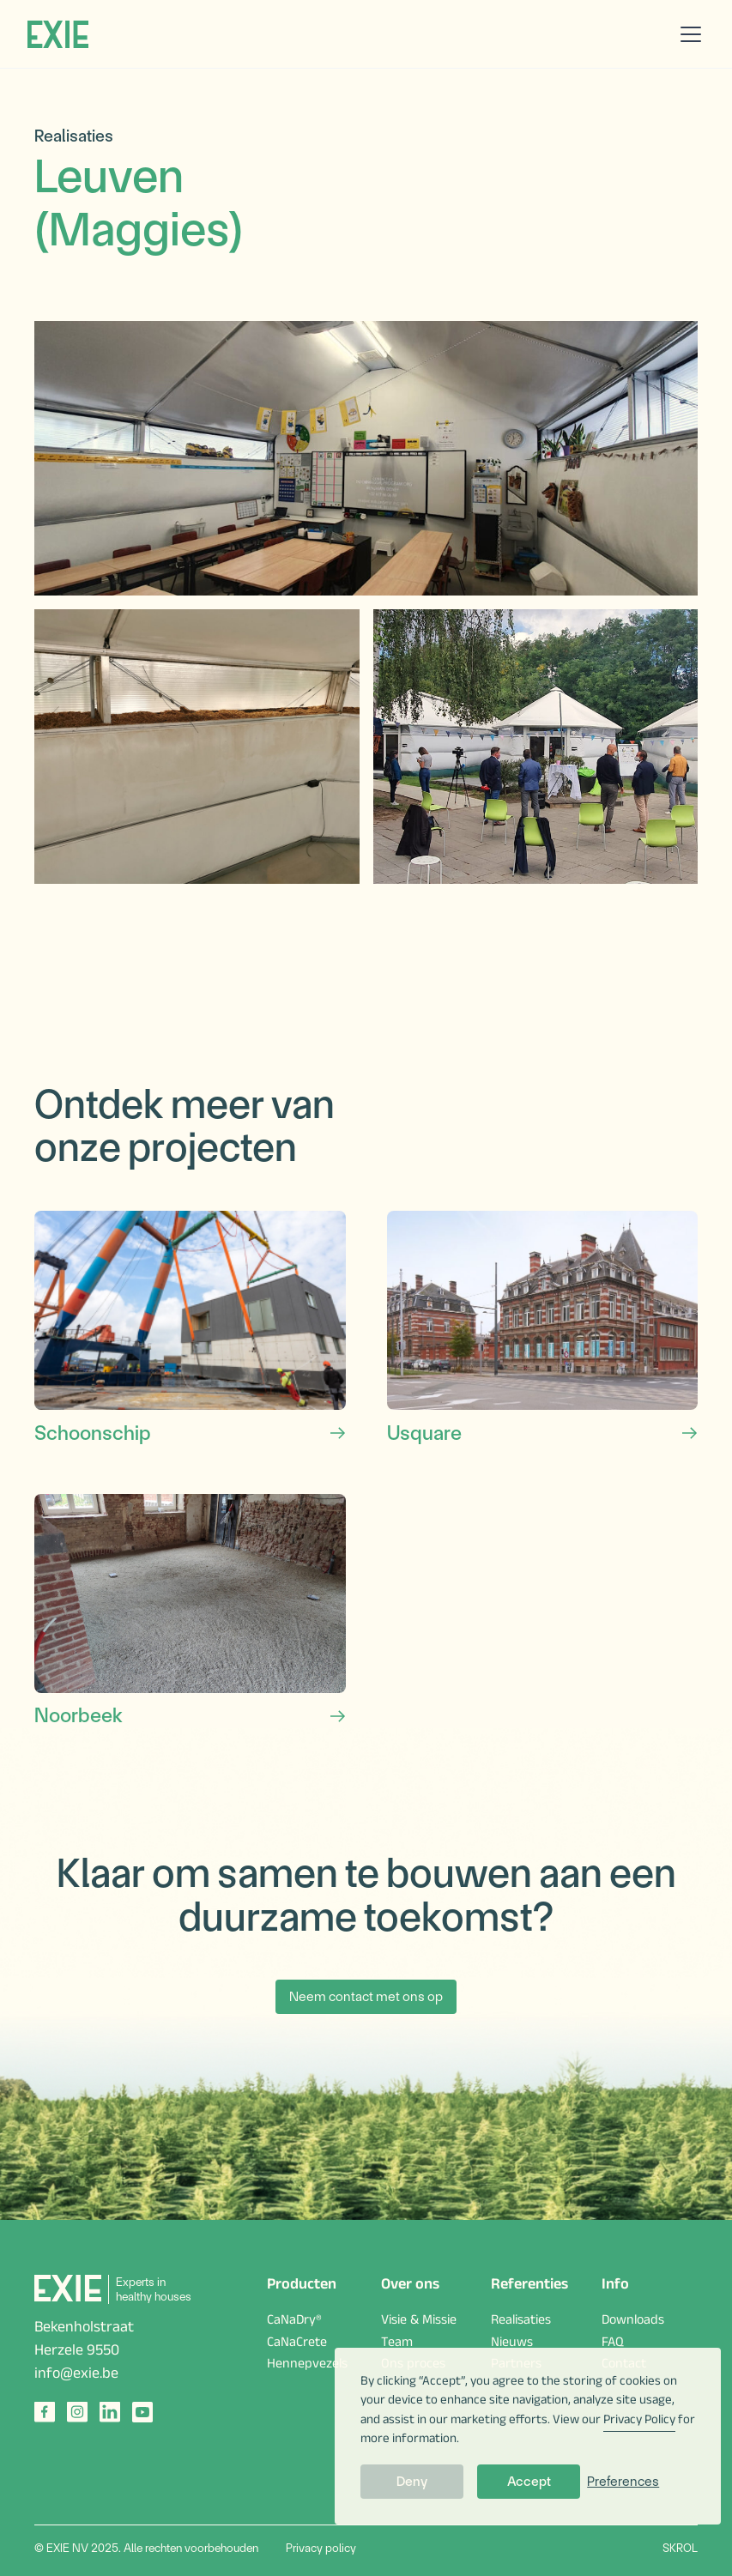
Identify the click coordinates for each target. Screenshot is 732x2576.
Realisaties (521, 2322)
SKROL (680, 2548)
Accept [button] (529, 2481)
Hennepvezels (307, 2365)
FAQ (613, 2344)
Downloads (633, 2322)
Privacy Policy (639, 2421)
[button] (687, 34)
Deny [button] (411, 2481)
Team (397, 2344)
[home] (57, 34)
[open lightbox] (366, 458)
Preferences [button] (623, 2481)
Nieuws (512, 2344)
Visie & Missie (419, 2322)
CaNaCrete (297, 2344)
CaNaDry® (294, 2322)
